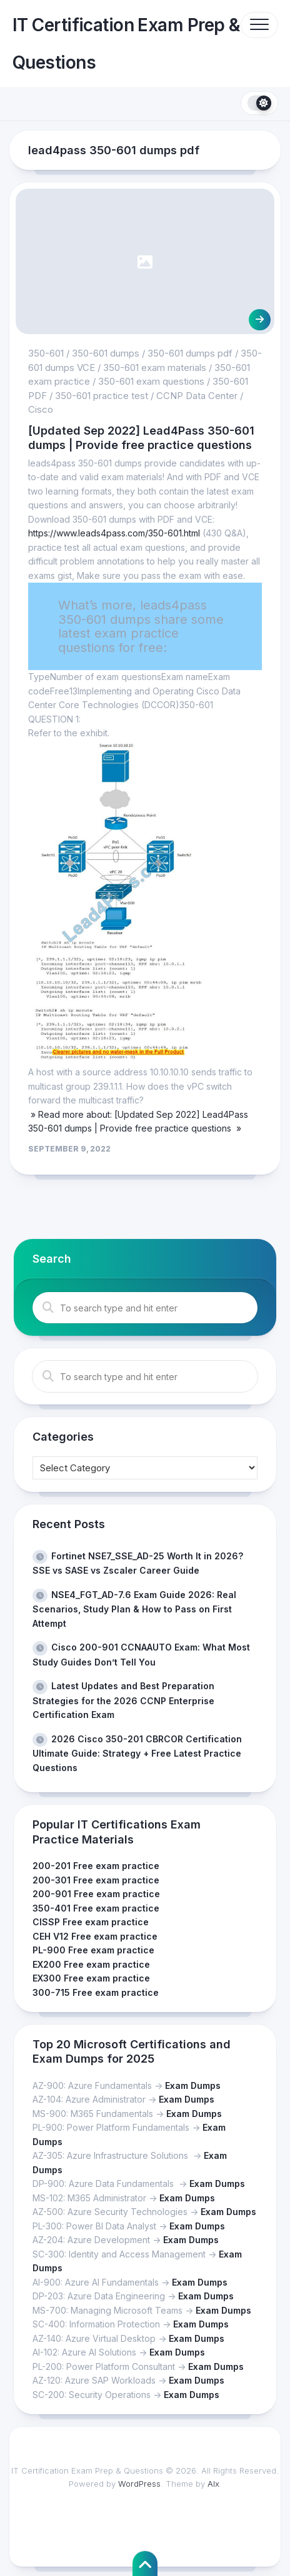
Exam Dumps (193, 2085)
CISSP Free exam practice (90, 1922)
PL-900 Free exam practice (93, 1950)
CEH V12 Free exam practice (95, 1936)
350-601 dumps (105, 353)
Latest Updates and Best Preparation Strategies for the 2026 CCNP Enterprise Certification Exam (123, 1700)
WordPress (139, 2484)
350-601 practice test (101, 396)
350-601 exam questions (151, 381)
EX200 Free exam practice (91, 1964)
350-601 (46, 353)
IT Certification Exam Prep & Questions (125, 43)
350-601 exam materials (154, 367)
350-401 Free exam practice (95, 1908)
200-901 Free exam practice (96, 1893)
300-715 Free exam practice (95, 1992)
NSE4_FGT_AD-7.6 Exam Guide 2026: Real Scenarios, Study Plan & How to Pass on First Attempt (134, 1609)
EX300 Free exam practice (91, 1978)
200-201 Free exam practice (95, 1865)
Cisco (40, 409)
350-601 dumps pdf (190, 353)
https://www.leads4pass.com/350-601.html (114, 533)
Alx (213, 2484)
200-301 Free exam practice (95, 1880)
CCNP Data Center (197, 396)
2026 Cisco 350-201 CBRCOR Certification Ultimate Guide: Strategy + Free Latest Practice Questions (137, 1753)
